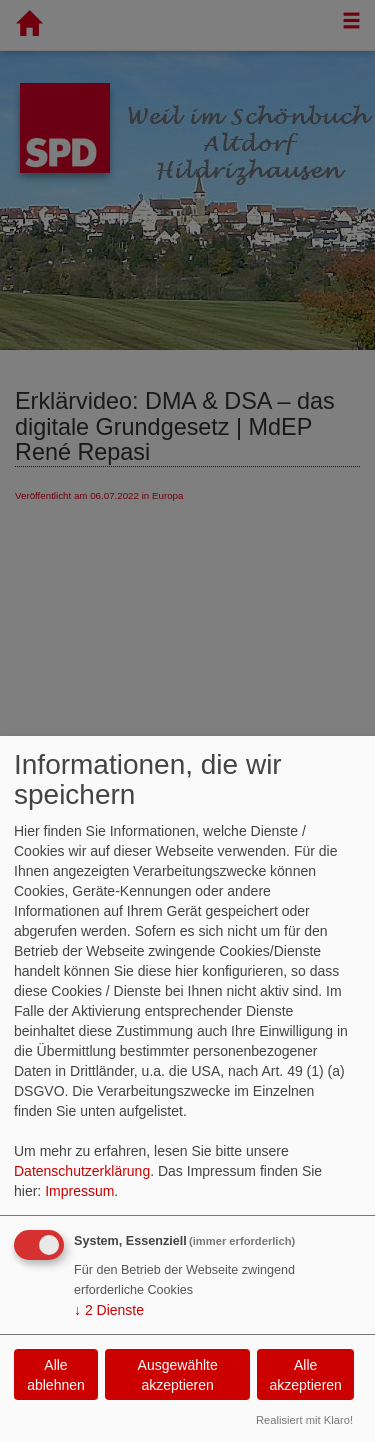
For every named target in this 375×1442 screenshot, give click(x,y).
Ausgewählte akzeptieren (178, 1375)
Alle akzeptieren (305, 1375)
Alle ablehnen (56, 1375)
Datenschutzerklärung (82, 1171)
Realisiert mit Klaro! (304, 1420)
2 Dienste (109, 1310)
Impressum (79, 1191)
